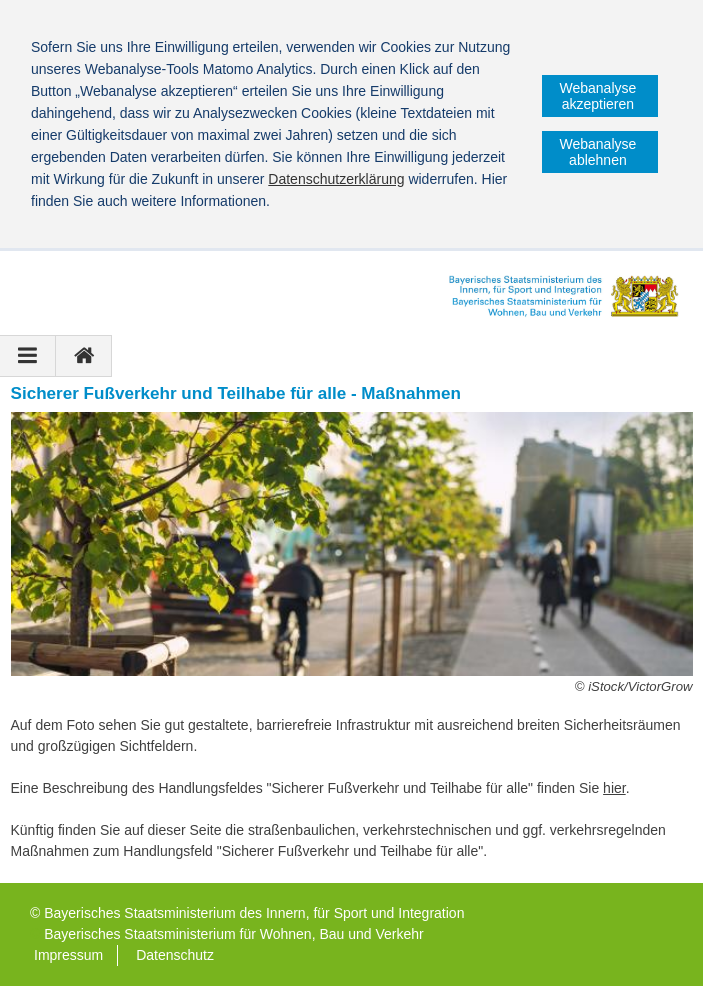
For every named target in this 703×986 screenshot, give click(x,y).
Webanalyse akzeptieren (598, 96)
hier (614, 788)
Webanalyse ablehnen (598, 152)
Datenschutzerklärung (336, 179)
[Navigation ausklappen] (28, 356)
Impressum (68, 955)
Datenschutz (175, 955)
